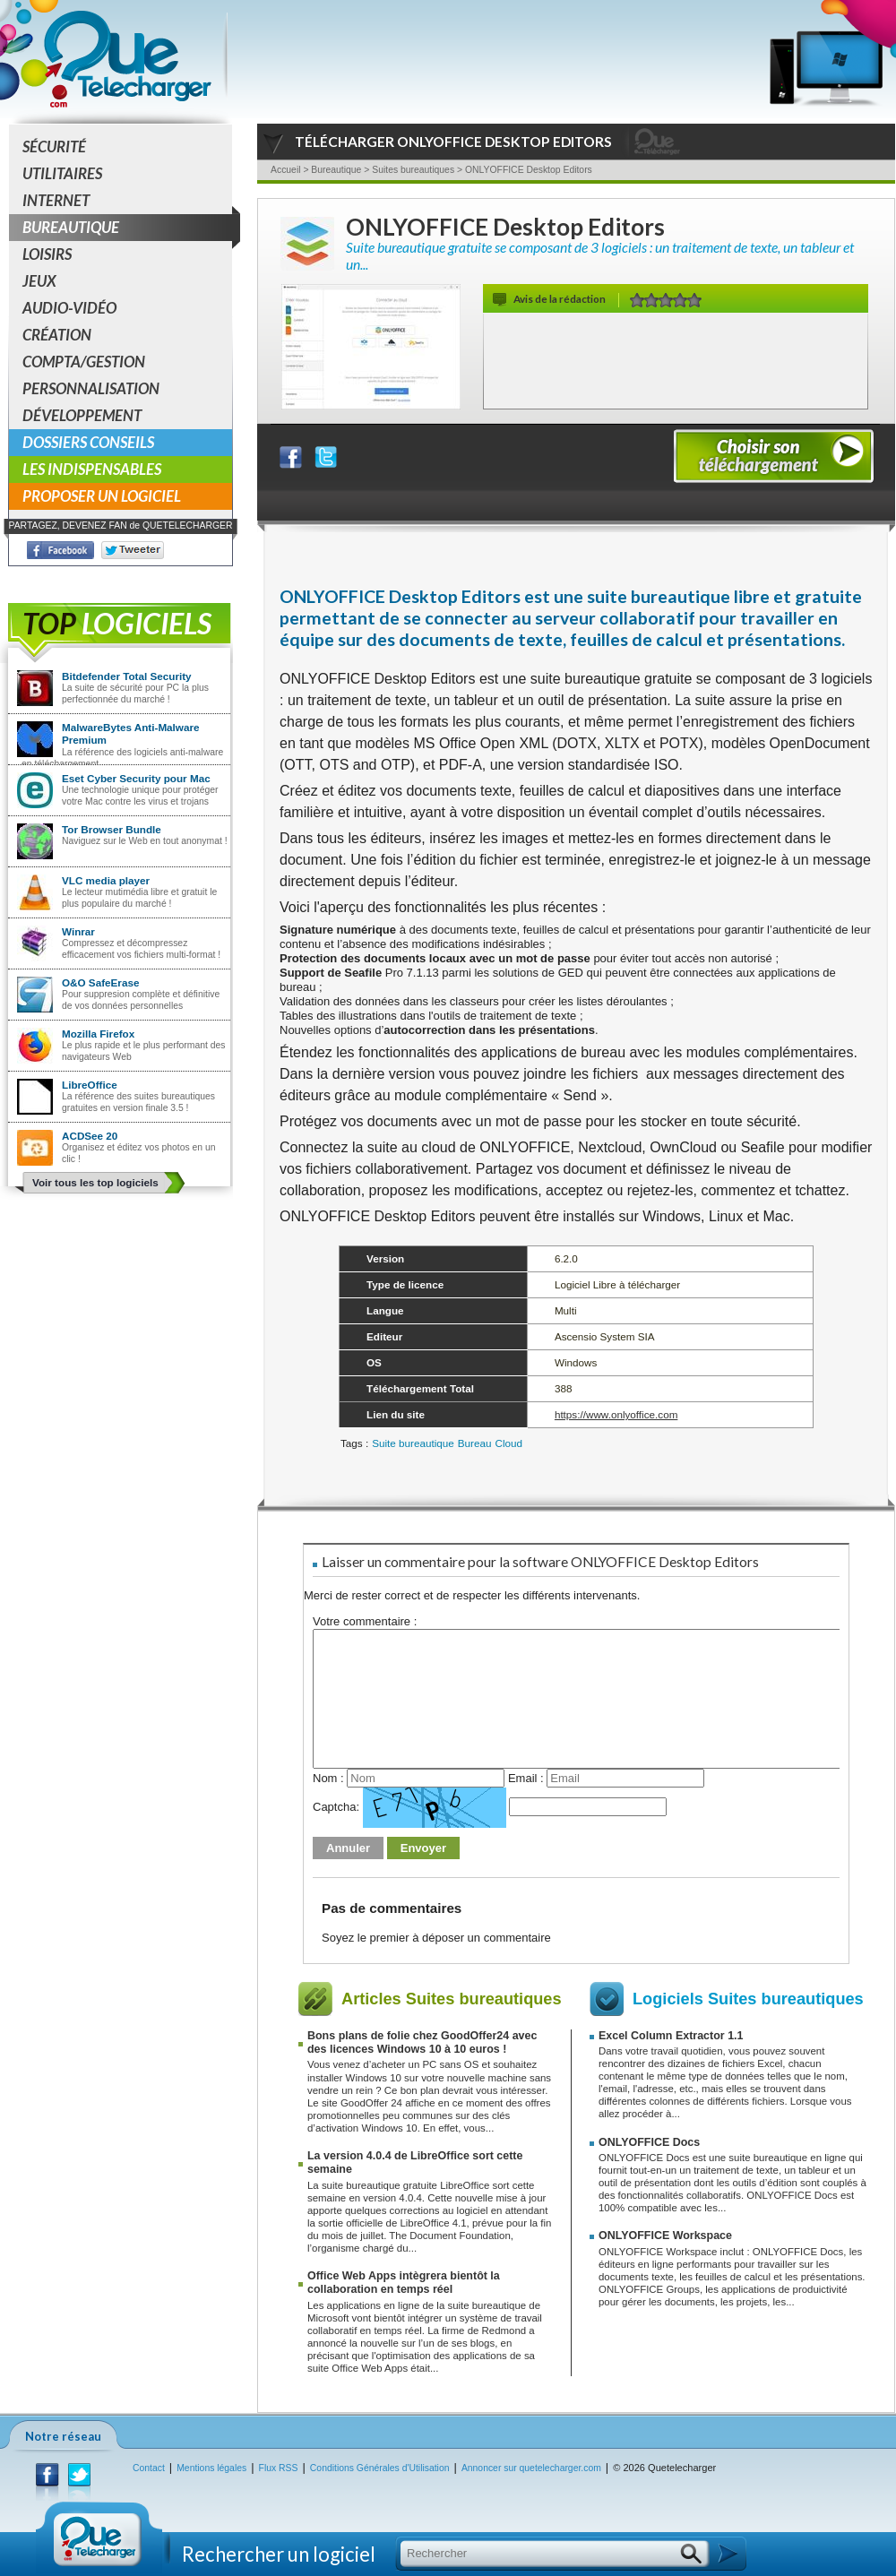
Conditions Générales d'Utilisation (380, 2468)
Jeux (39, 280)
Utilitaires (62, 173)
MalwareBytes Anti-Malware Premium (131, 733)
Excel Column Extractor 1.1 (671, 2035)
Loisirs (47, 254)
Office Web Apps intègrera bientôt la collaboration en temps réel (403, 2283)
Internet (56, 200)
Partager (302, 453)
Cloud (509, 1443)
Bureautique (127, 227)
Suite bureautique (413, 1443)
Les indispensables (91, 469)
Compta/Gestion (83, 361)
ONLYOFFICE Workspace (665, 2235)
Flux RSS (278, 2468)
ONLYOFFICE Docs (649, 2142)
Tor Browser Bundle (111, 829)
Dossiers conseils (88, 442)
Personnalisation (90, 388)
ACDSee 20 (89, 1136)
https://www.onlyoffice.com (616, 1414)
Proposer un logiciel (101, 496)
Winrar (78, 931)
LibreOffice (89, 1084)
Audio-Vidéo (69, 307)
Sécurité (54, 146)
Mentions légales (211, 2468)
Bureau (475, 1443)
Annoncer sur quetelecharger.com (531, 2468)
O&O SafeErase (100, 982)
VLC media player (106, 880)
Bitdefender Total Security (127, 676)
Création (56, 334)
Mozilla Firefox (98, 1033)
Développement (82, 415)
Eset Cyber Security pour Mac (136, 778)
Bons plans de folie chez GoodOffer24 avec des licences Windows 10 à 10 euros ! (422, 2042)
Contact (149, 2468)
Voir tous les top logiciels (95, 1182)
